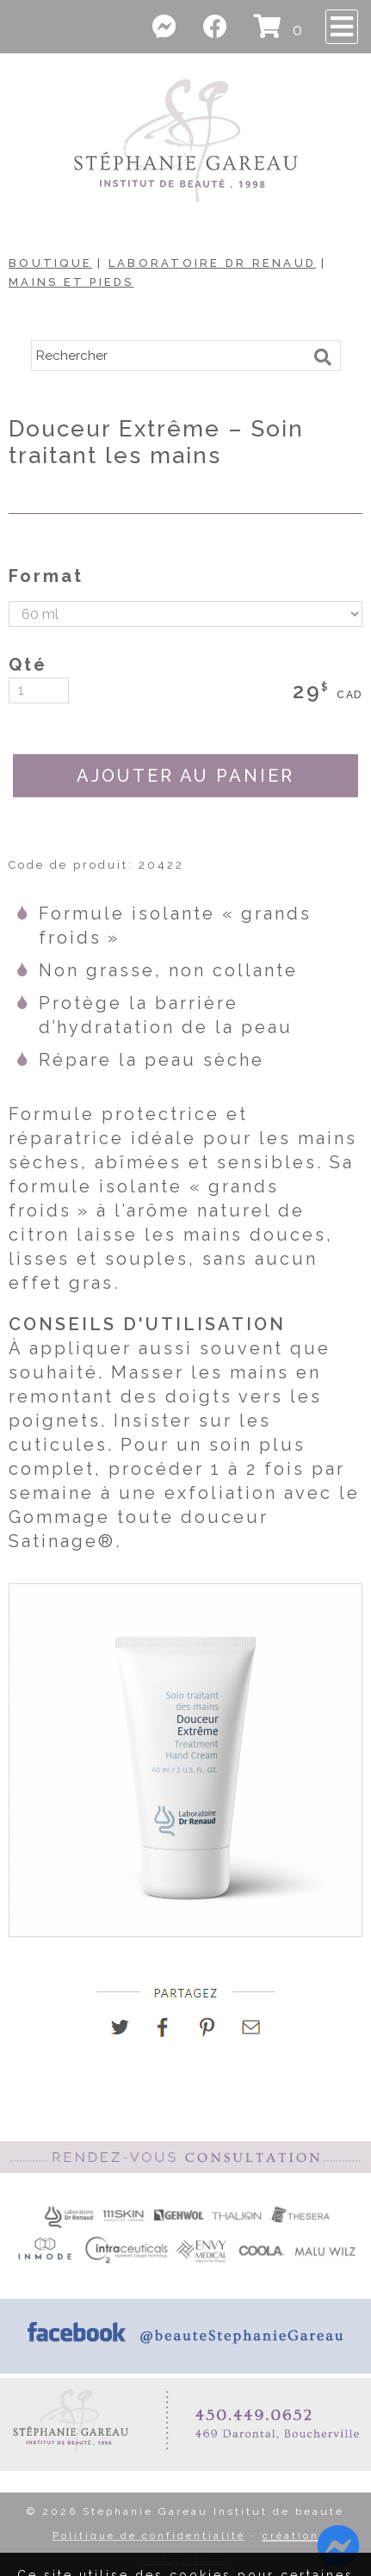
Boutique (50, 263)
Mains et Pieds (71, 282)
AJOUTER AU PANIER (185, 775)
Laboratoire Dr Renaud (212, 263)
